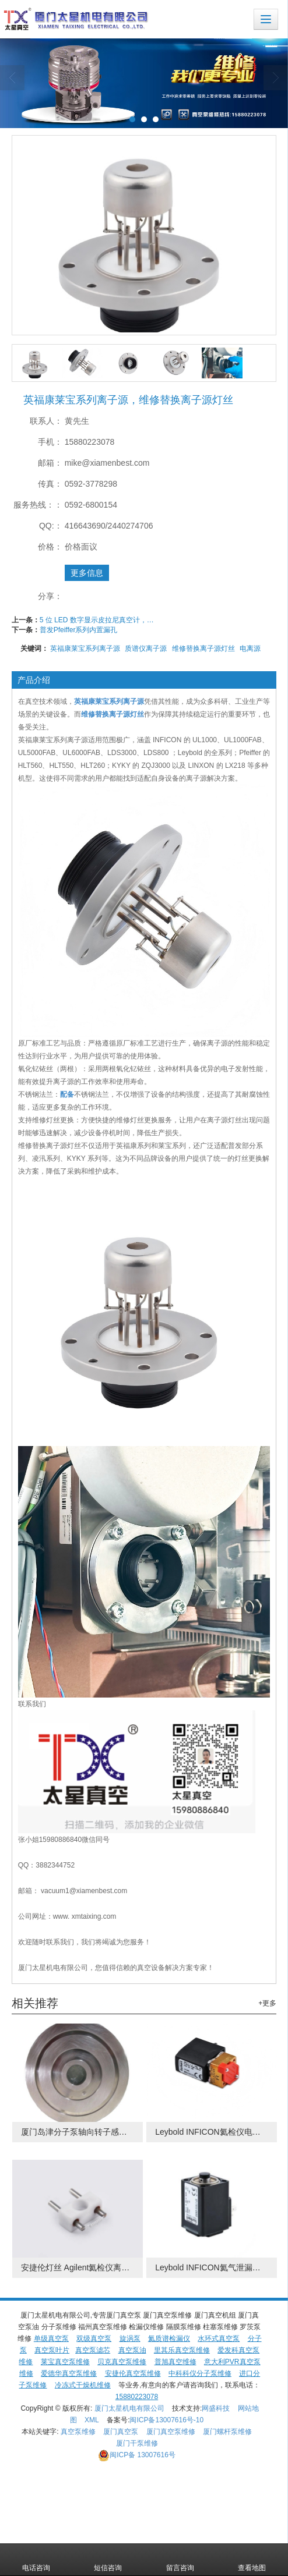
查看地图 (252, 2559)
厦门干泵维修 (137, 2443)
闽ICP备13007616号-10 (166, 2420)
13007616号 (136, 2455)
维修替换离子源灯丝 (203, 648)
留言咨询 (180, 2559)
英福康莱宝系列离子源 (85, 648)
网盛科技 (216, 2408)
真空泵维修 (78, 2432)
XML (92, 2420)
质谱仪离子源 (146, 648)
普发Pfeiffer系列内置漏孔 (79, 630)
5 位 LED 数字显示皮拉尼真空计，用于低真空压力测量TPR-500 (98, 620)
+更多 (267, 2003)
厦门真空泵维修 (170, 2432)
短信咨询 (108, 2559)
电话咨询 (36, 2559)
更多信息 (87, 572)
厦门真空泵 (120, 2432)
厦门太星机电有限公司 (129, 2408)
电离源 (250, 648)
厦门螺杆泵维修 (227, 2432)
